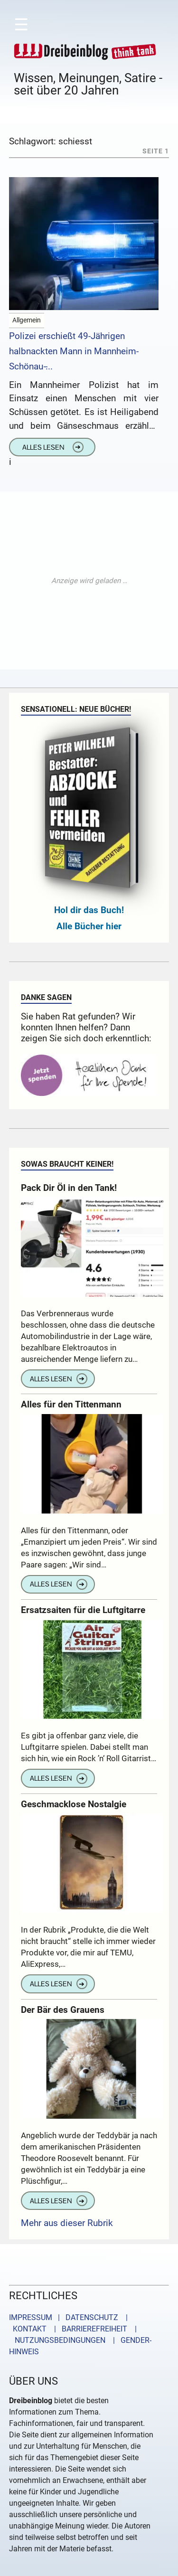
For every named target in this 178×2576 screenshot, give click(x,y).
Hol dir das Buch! (89, 910)
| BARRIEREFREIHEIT (87, 2328)
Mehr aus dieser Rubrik (67, 2222)
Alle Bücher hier (89, 926)
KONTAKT (28, 2328)
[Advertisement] (89, 580)
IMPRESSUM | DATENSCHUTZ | (70, 2317)
